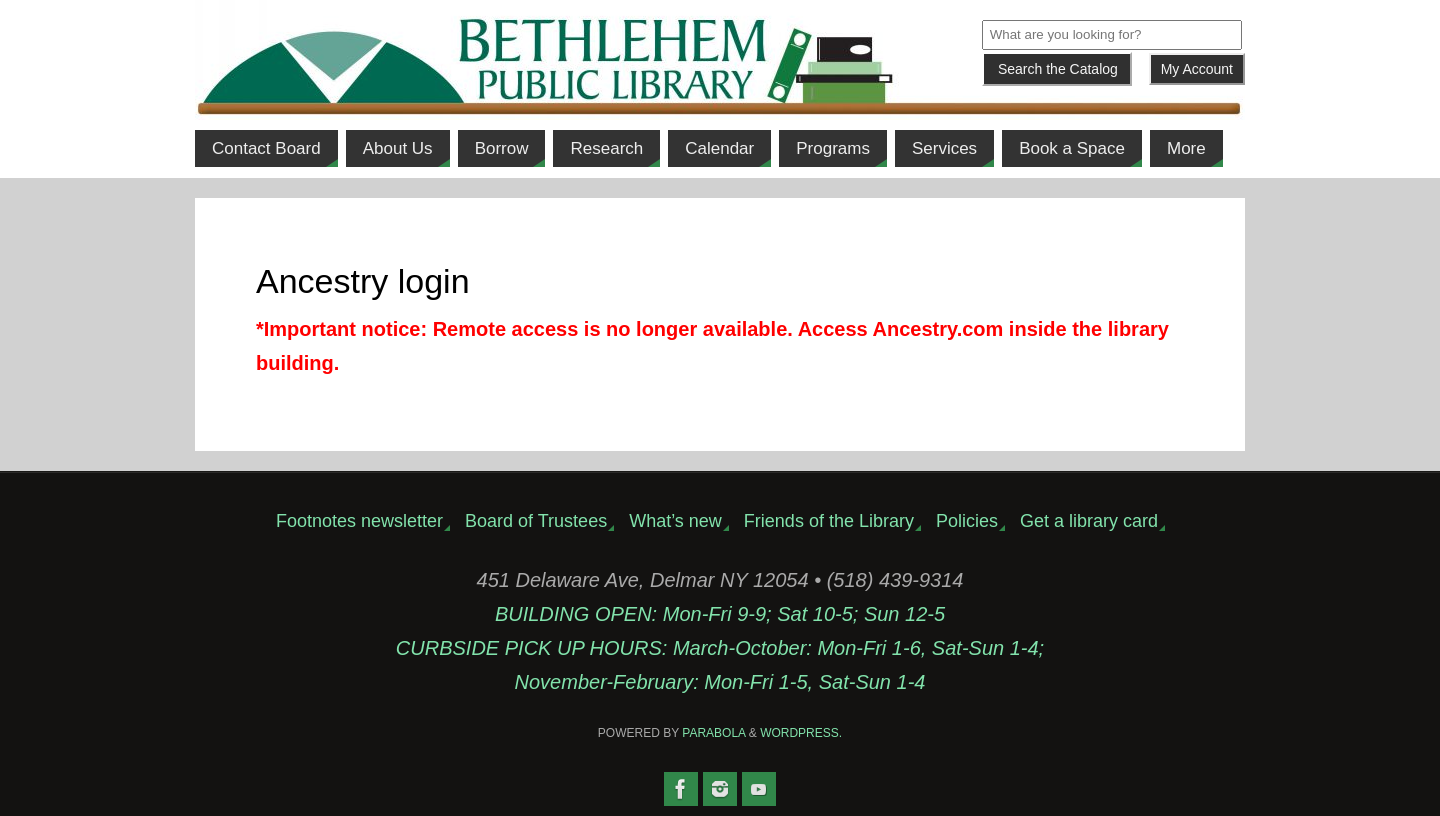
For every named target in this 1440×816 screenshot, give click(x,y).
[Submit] (1057, 69)
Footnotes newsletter (359, 521)
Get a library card (1089, 521)
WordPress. (801, 733)
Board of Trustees (536, 521)
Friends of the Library (829, 521)
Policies (967, 521)
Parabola (713, 733)
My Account (1197, 69)
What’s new (675, 521)
